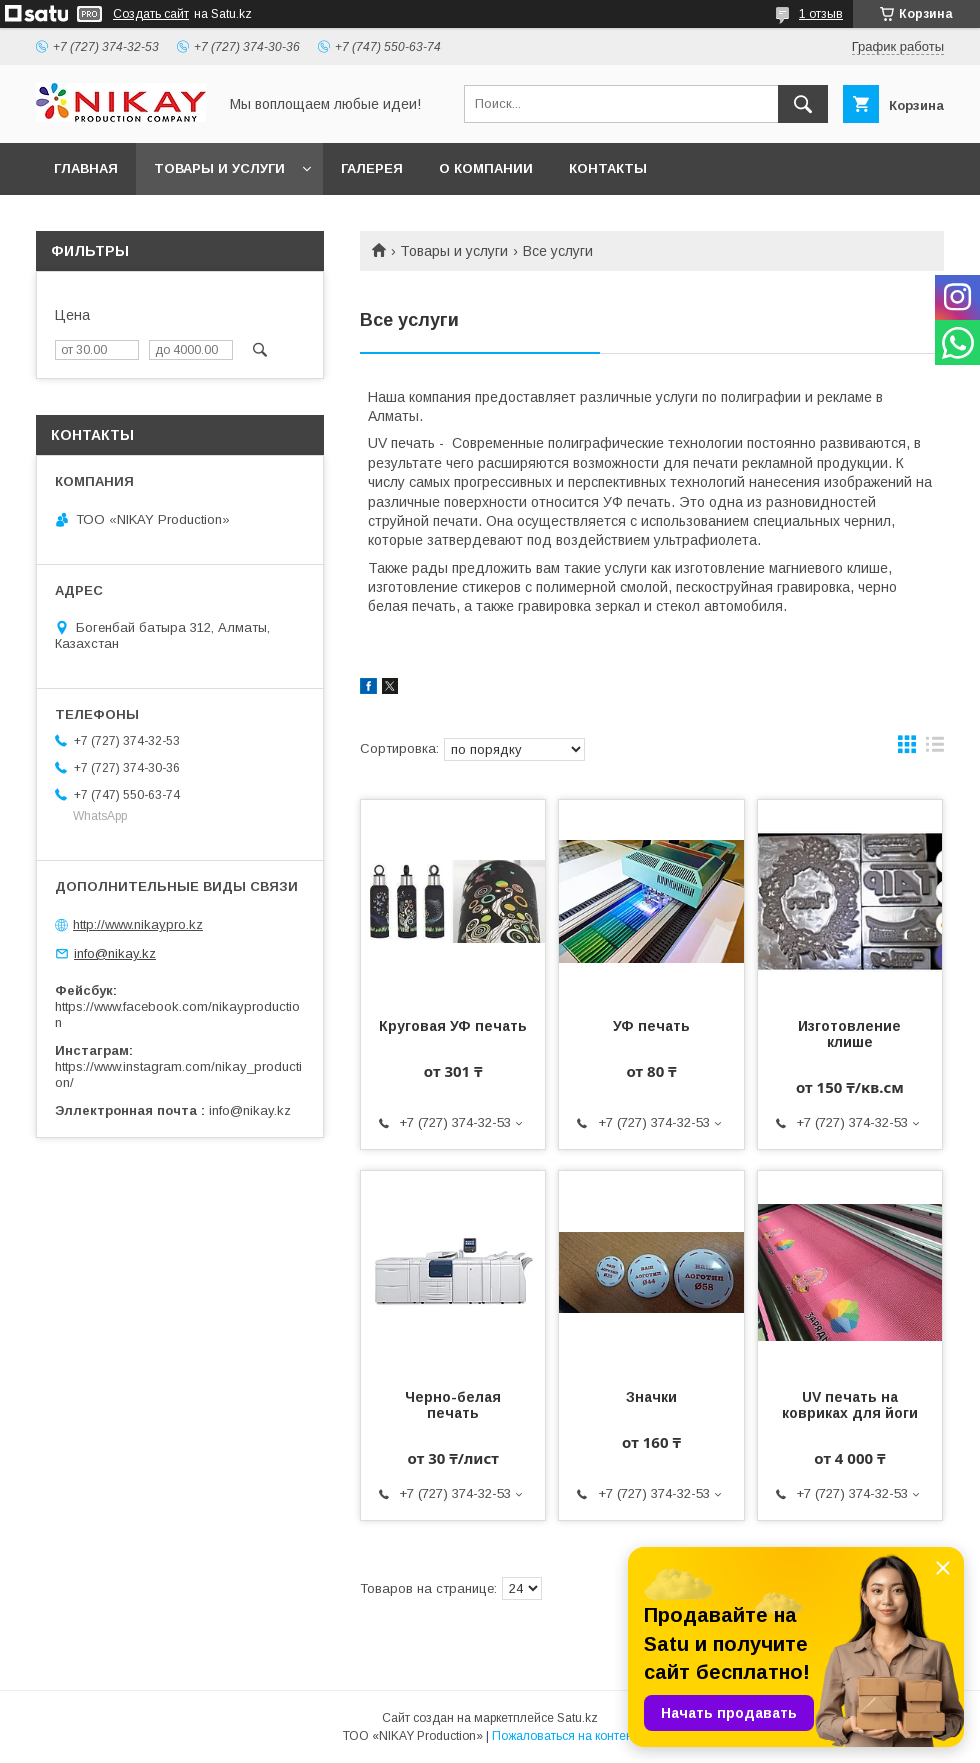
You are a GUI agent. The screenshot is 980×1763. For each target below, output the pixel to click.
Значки (651, 1397)
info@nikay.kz (115, 953)
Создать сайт (151, 14)
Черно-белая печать (453, 1405)
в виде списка (935, 749)
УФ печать (651, 1026)
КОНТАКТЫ (608, 168)
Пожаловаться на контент (565, 1736)
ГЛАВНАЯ (86, 168)
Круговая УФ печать (453, 1026)
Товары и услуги (454, 251)
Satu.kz (577, 1718)
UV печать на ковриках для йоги (850, 1405)
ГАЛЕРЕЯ (372, 168)
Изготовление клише (849, 1034)
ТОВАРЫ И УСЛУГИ (219, 168)
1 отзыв (821, 14)
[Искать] (803, 104)
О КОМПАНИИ (486, 168)
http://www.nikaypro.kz (138, 924)
